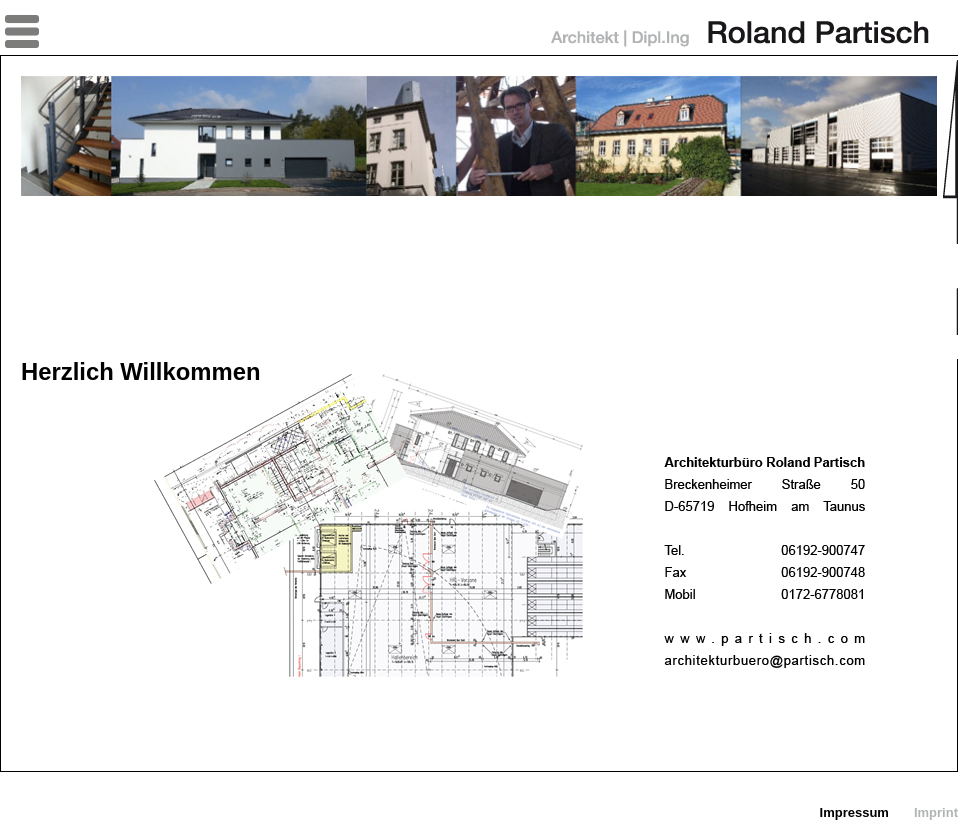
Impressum (854, 812)
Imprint (936, 812)
